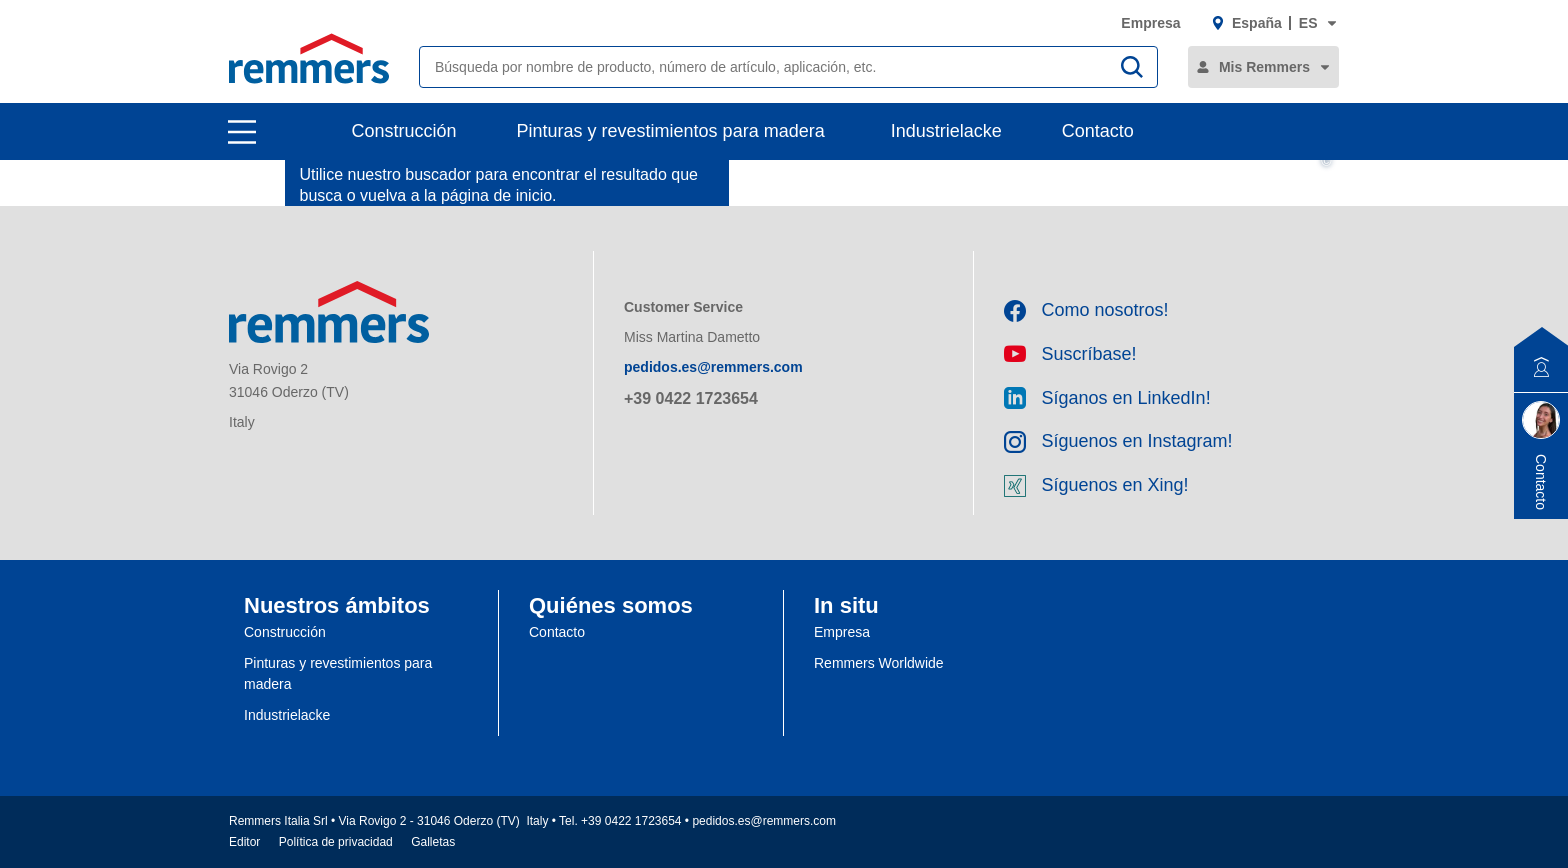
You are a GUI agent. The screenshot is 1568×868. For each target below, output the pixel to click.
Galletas (433, 842)
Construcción (404, 131)
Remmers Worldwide (879, 663)
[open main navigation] (242, 132)
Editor (244, 842)
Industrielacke (946, 131)
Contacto (1098, 131)
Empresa (1150, 23)
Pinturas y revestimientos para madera (671, 131)
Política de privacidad (336, 842)
